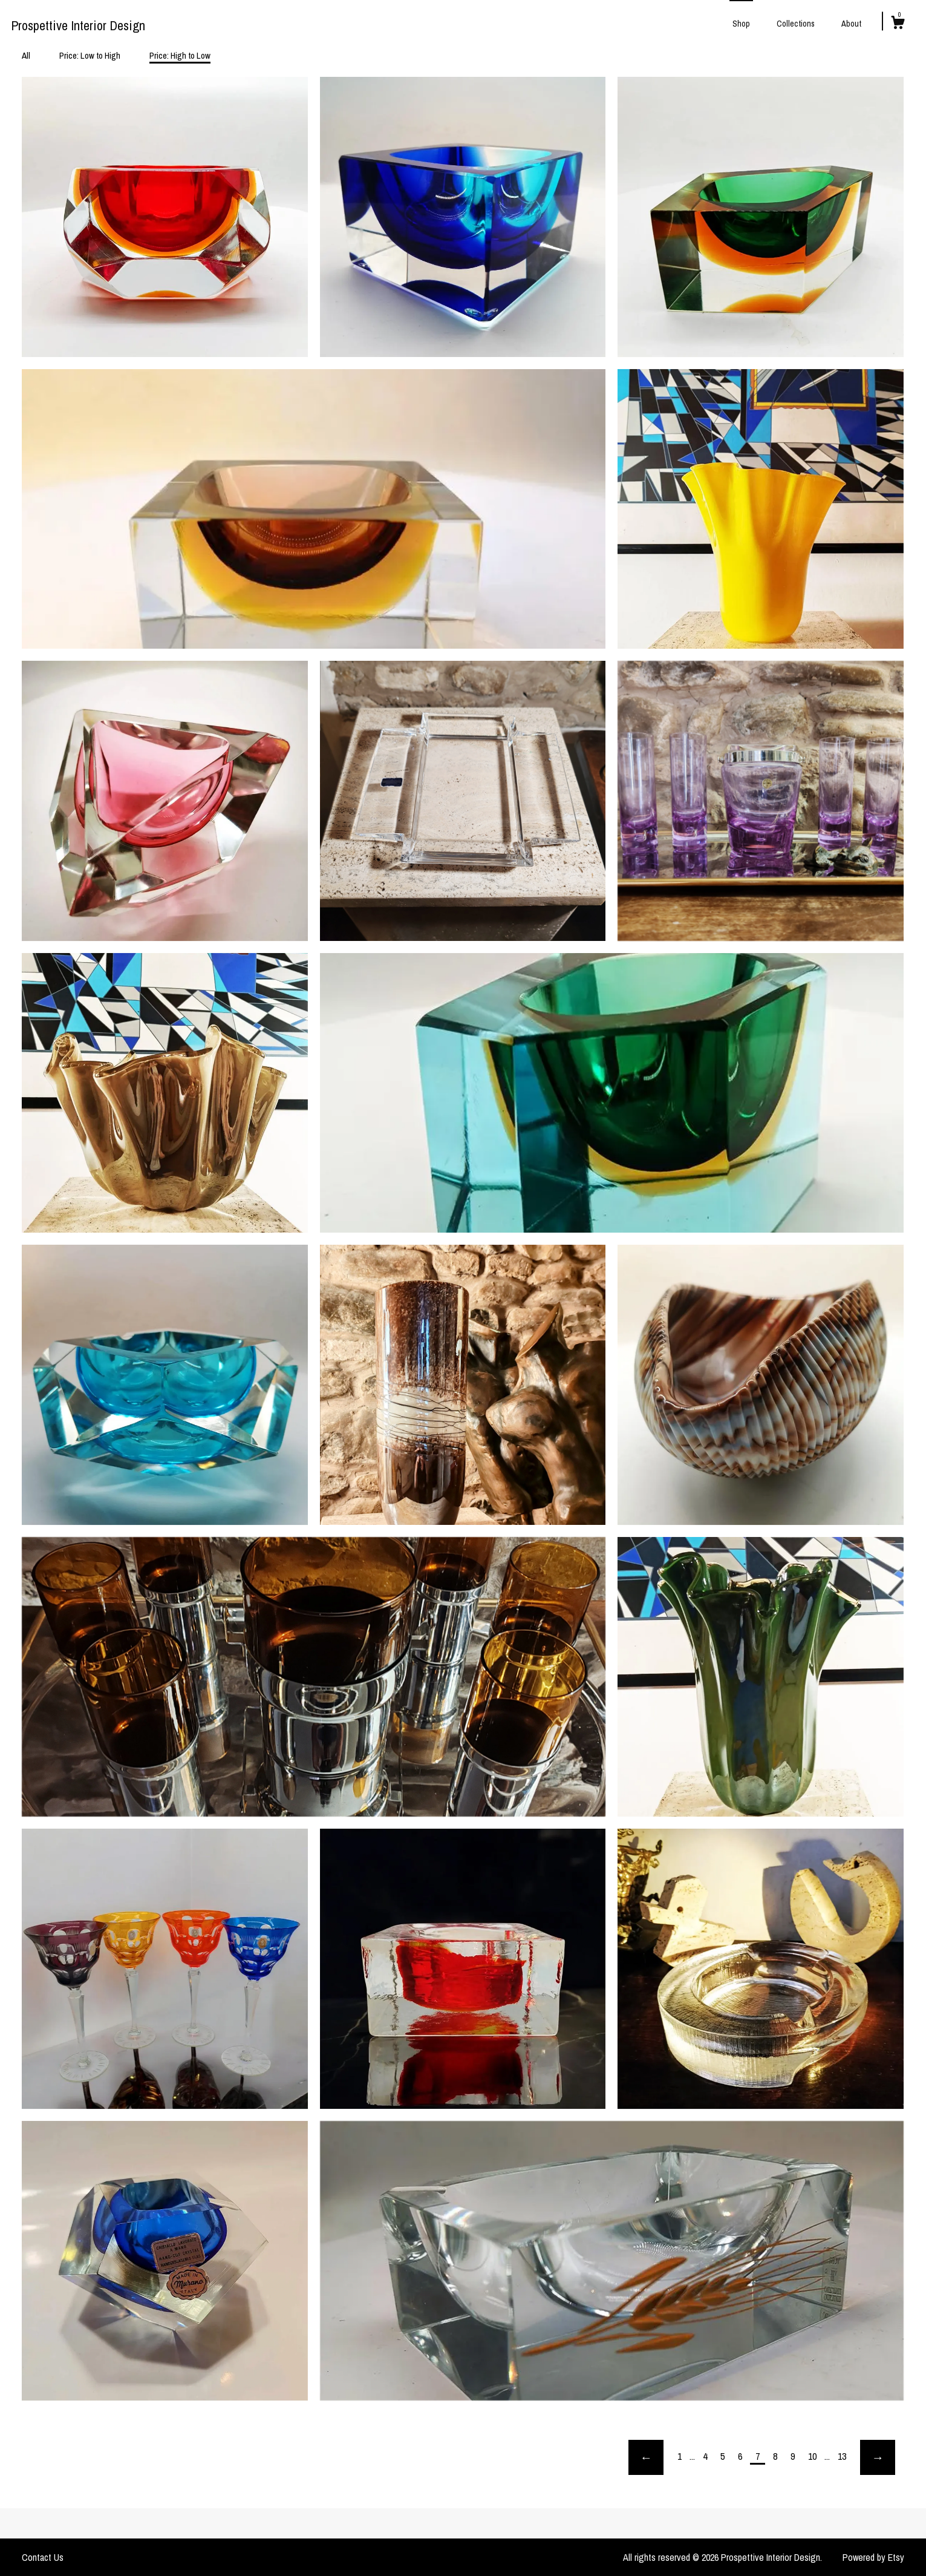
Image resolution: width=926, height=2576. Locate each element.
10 (812, 2456)
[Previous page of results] (646, 2457)
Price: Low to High (89, 55)
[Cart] (897, 24)
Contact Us (43, 2557)
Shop (741, 23)
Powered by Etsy (873, 2557)
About (851, 23)
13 (842, 2456)
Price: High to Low (179, 55)
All (26, 55)
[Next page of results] (877, 2457)
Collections (796, 23)
